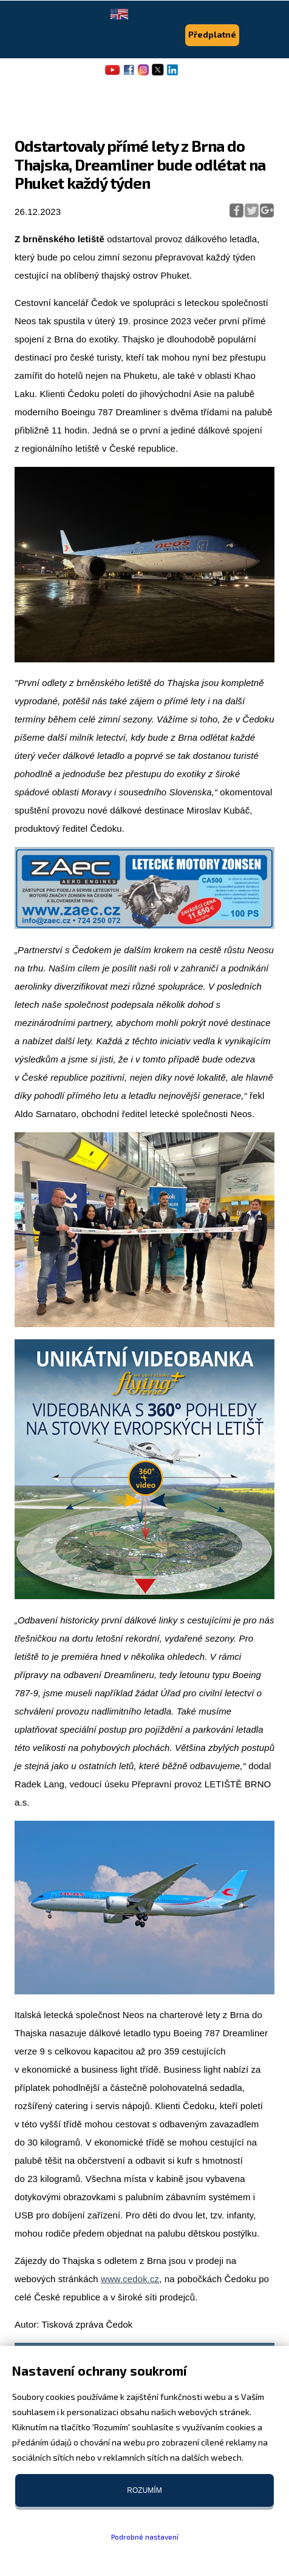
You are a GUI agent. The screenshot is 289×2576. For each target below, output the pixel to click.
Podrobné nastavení (144, 2536)
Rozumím (144, 2490)
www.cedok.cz (130, 2279)
